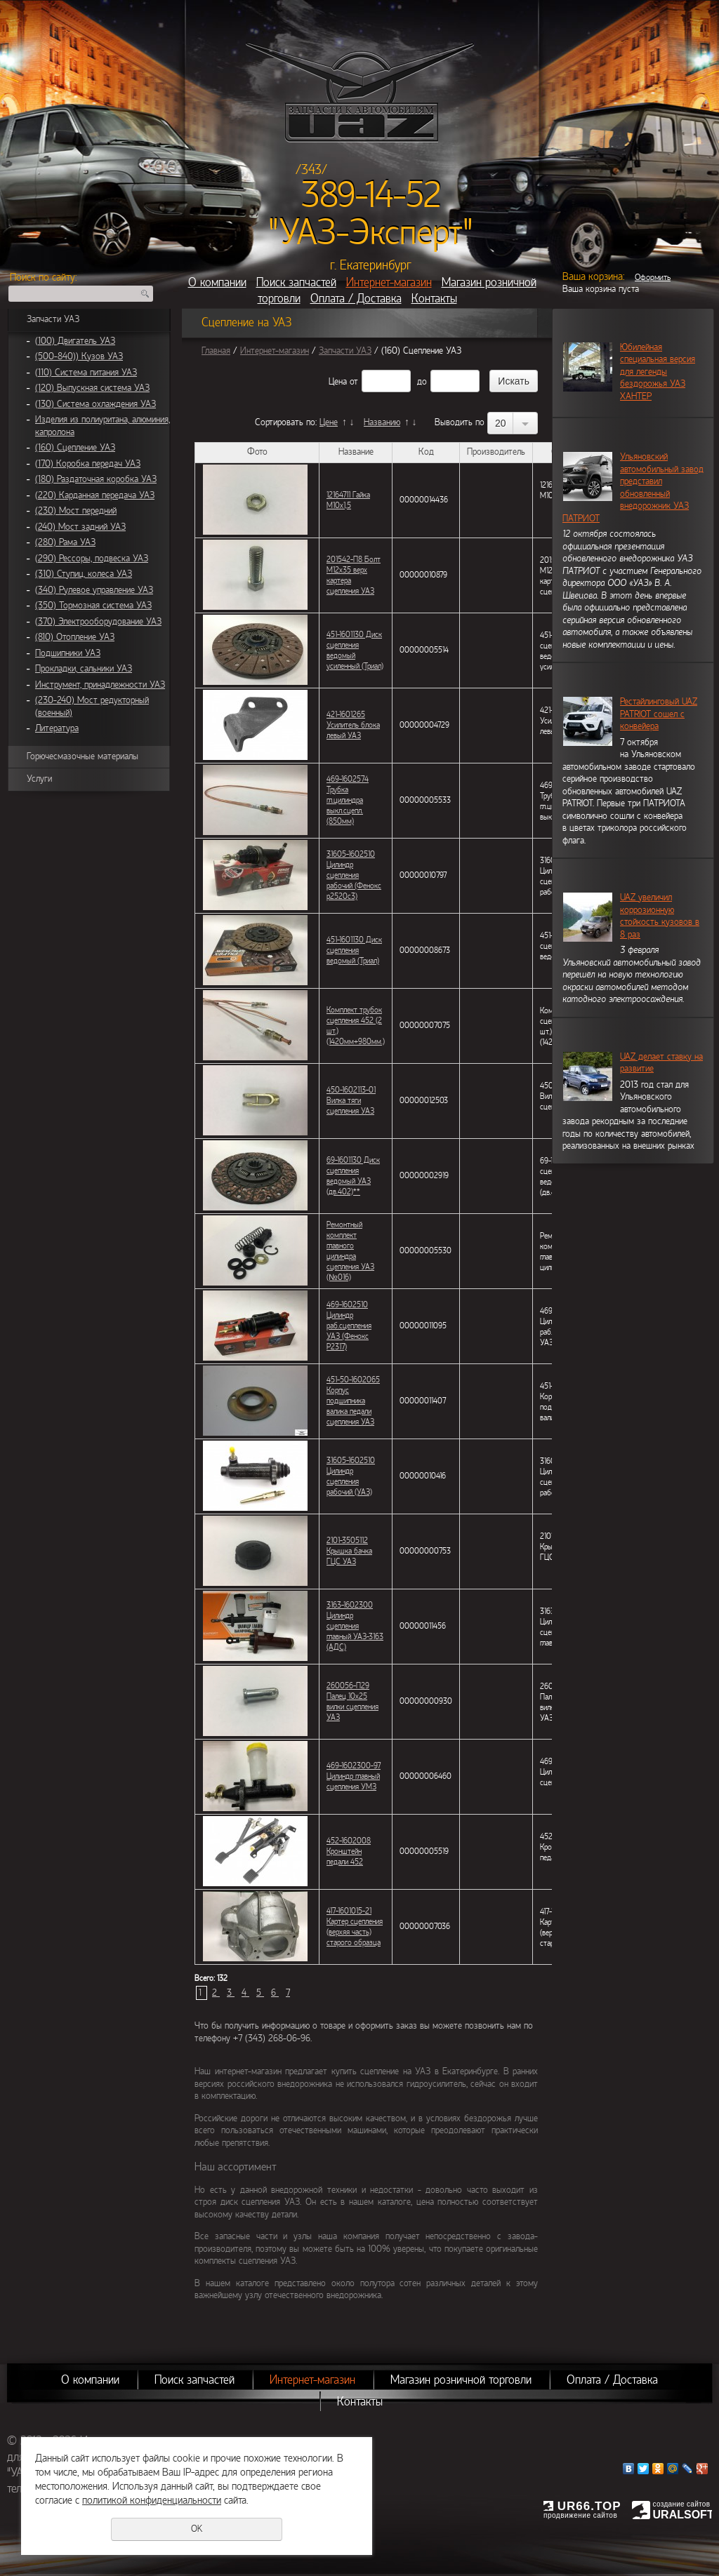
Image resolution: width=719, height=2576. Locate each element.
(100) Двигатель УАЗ (75, 341)
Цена (338, 381)
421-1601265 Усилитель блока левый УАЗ (353, 724)
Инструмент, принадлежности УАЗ (100, 684)
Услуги (39, 779)
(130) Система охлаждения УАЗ (95, 404)
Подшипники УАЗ (67, 653)
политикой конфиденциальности (151, 2500)
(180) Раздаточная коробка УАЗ (96, 479)
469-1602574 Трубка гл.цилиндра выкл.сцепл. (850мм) (347, 800)
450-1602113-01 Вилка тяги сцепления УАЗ (351, 1100)
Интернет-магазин (389, 282)
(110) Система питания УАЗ (86, 372)
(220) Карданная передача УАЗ (94, 495)
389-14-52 (371, 195)
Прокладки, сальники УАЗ (83, 668)
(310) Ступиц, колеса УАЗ (83, 574)
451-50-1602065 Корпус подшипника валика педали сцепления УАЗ (353, 1401)
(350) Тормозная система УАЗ (93, 605)
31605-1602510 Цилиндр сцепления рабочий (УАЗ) (350, 1476)
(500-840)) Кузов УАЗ (79, 356)
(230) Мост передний (76, 510)
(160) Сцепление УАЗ (75, 447)
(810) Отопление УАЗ (74, 637)
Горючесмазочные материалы (82, 756)
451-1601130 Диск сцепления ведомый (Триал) (354, 950)
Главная (216, 350)
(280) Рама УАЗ (65, 542)
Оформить (653, 277)
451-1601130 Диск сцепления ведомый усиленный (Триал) (354, 650)
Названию (382, 422)
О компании (217, 282)
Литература (57, 728)
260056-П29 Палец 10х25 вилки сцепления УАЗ (352, 1701)
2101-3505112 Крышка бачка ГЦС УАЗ (349, 1550)
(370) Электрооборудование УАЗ (98, 621)
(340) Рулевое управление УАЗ (94, 590)
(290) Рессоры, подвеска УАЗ (91, 558)
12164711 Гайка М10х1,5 (348, 500)
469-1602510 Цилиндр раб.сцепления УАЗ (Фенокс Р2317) (348, 1326)
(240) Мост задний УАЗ (80, 527)
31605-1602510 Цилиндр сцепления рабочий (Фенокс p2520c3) (353, 875)
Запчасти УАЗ (53, 319)
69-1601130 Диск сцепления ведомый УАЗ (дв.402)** (353, 1175)
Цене (328, 422)
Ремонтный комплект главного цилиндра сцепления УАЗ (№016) (350, 1251)
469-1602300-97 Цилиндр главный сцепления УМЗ (353, 1776)
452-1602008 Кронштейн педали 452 (348, 1851)
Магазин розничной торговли (461, 2380)
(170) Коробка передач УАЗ (87, 463)
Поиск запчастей (296, 282)
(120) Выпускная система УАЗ (92, 388)
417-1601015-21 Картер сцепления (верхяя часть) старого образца (354, 1926)
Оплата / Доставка (356, 298)
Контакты (434, 298)
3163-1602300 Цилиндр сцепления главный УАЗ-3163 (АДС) (354, 1626)
